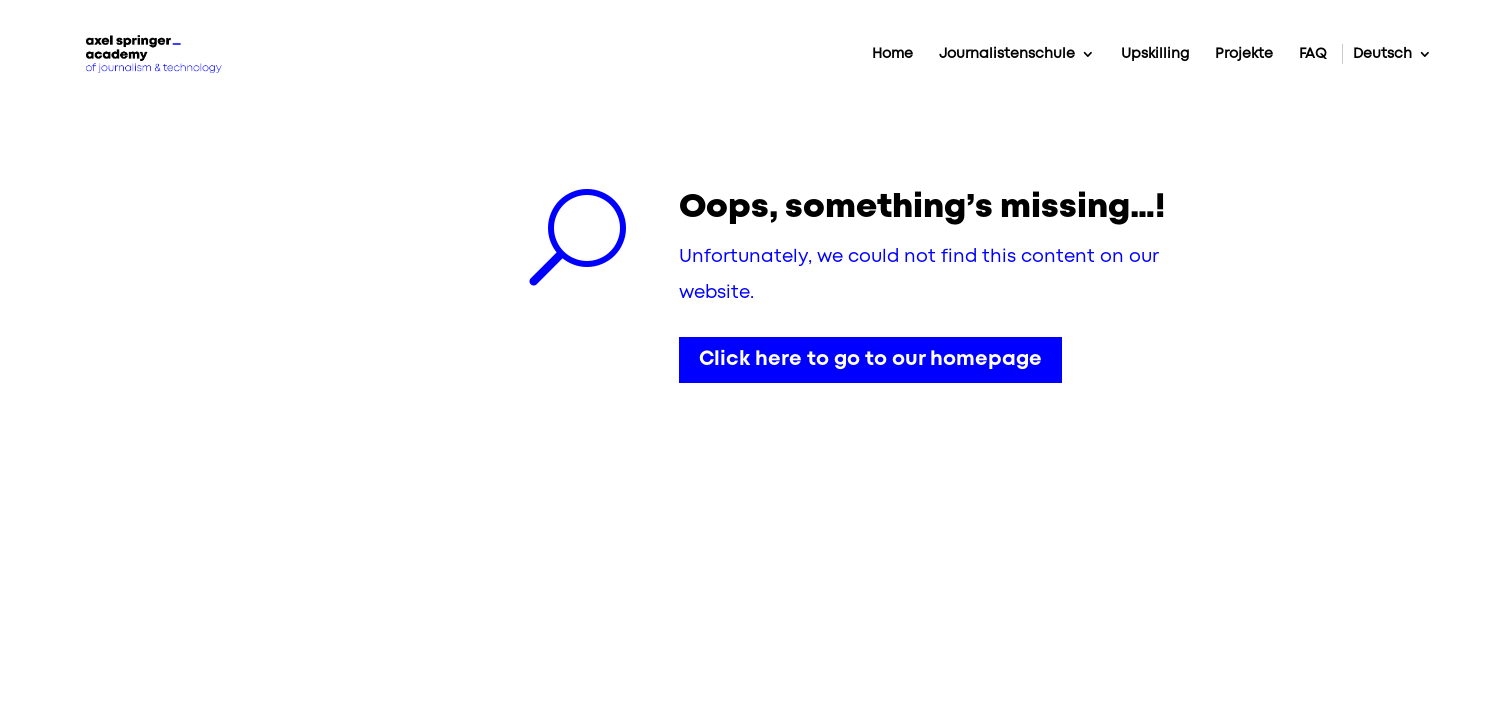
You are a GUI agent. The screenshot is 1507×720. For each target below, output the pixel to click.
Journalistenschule (1007, 54)
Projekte (1244, 54)
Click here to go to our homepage (870, 359)
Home (892, 54)
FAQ (1313, 54)
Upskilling (1155, 54)
